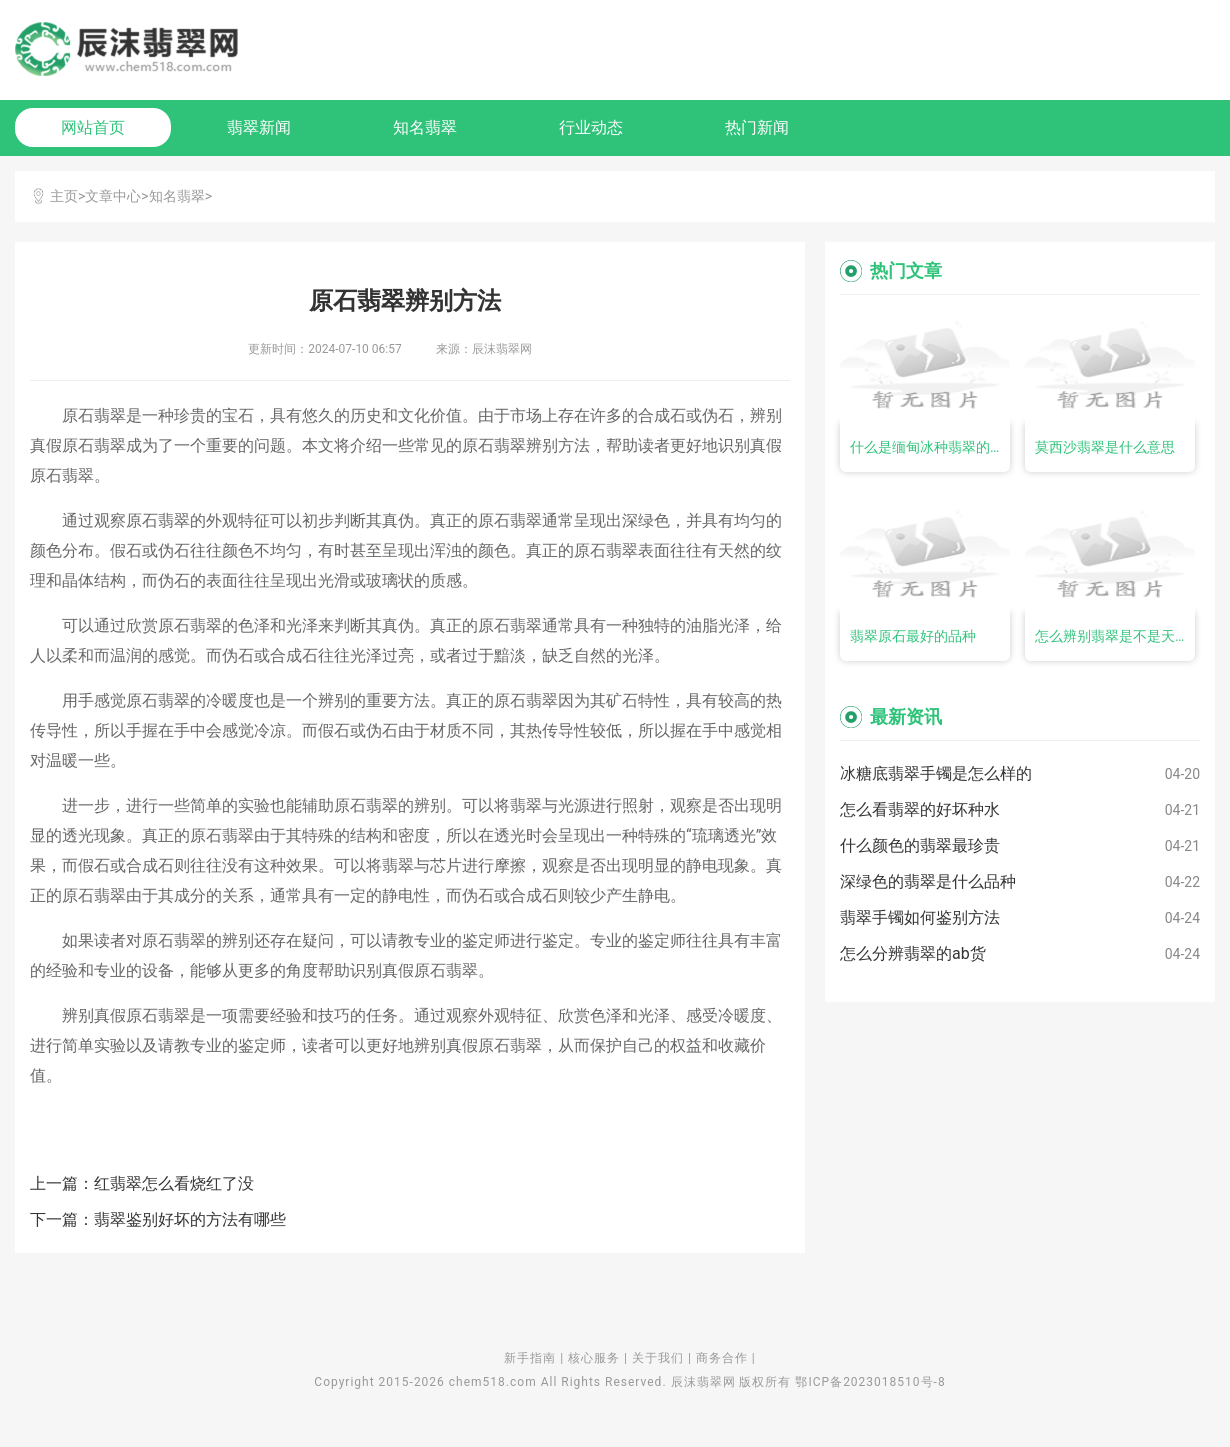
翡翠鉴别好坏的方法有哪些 (190, 1219)
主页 (64, 196)
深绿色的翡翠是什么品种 (928, 881)
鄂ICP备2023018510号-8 (870, 1382)
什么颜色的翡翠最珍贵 (920, 845)
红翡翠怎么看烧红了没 (174, 1183)
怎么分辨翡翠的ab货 (913, 953)
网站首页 (93, 127)
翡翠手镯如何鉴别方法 (920, 917)
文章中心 (113, 196)
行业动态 (591, 127)
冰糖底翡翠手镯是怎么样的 (936, 773)
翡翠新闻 (259, 127)
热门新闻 (757, 127)
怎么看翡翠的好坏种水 (920, 809)
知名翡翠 (425, 127)
